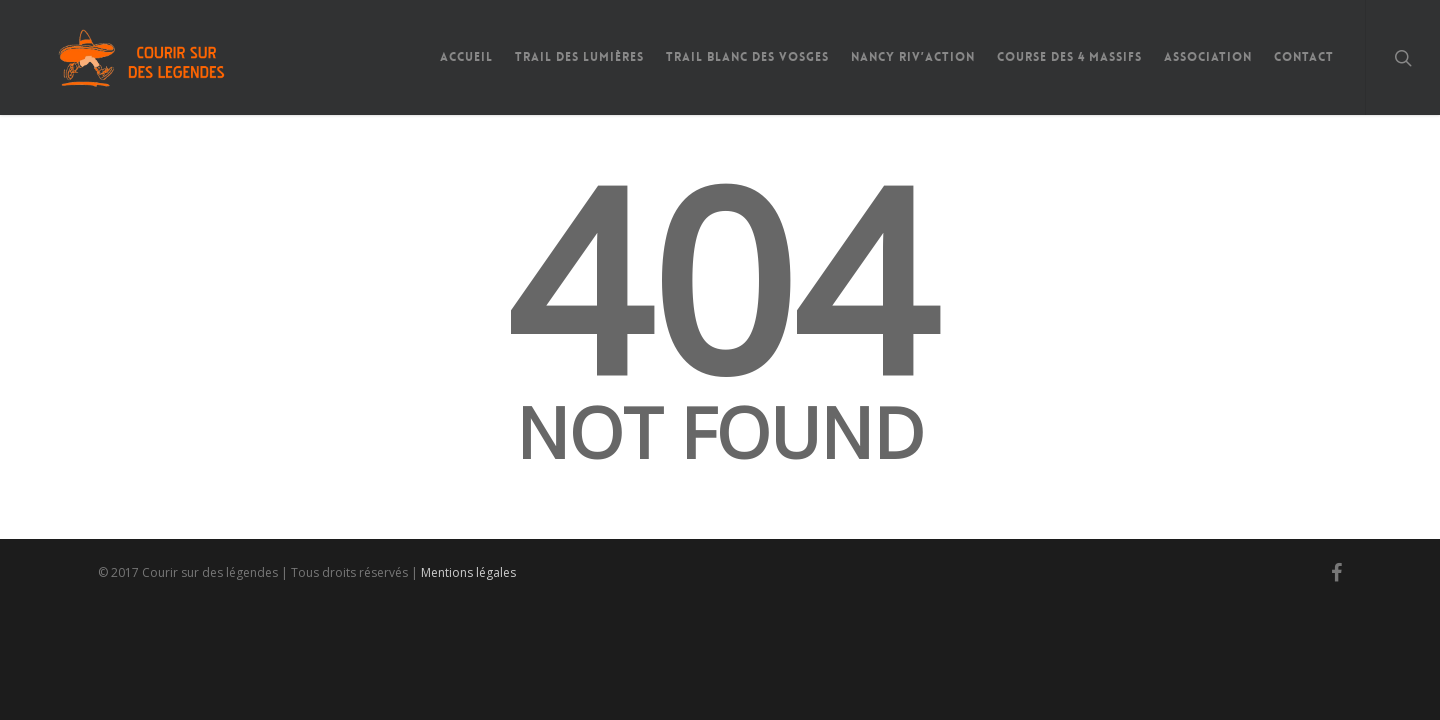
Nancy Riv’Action (913, 57)
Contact (1304, 57)
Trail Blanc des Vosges (747, 57)
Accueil (466, 57)
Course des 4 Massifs (1069, 57)
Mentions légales (468, 572)
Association (1208, 57)
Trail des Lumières (579, 57)
